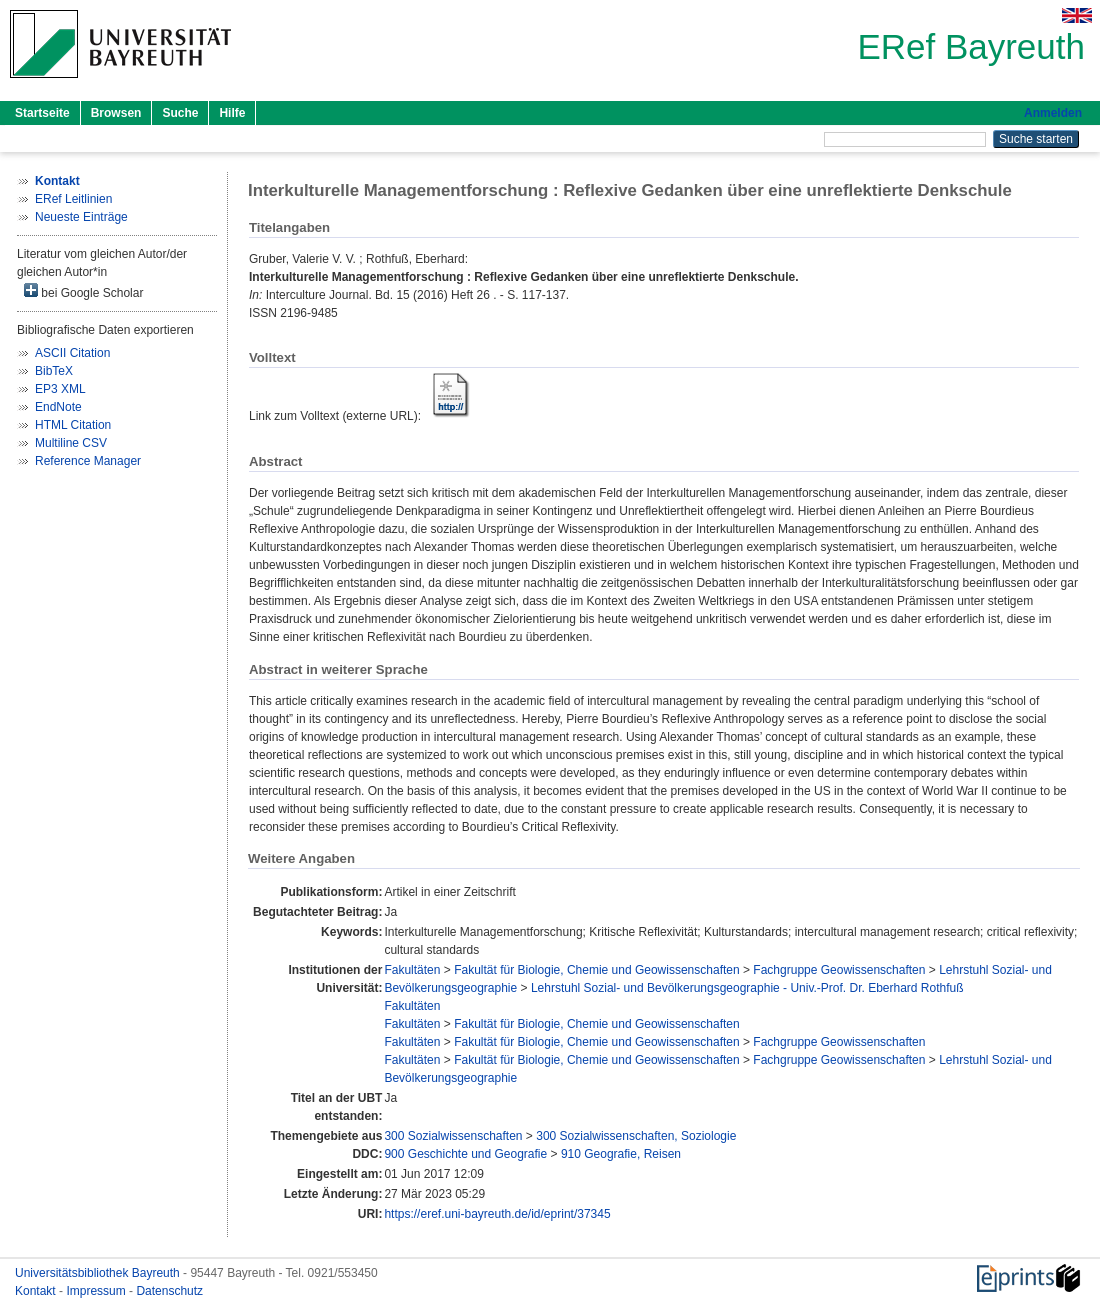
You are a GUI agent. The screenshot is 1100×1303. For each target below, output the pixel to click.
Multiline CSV (71, 443)
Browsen (116, 113)
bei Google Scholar (83, 291)
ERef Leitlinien (73, 199)
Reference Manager (88, 461)
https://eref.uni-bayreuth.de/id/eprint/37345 (497, 1214)
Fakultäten (412, 970)
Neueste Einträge (81, 217)
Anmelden (1053, 113)
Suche (180, 113)
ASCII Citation (72, 353)
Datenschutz (169, 1291)
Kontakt (37, 1291)
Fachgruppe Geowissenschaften (839, 970)
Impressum (97, 1291)
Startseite (42, 113)
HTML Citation (73, 425)
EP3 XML (60, 389)
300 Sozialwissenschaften (453, 1136)
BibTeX (54, 371)
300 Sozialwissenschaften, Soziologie (636, 1136)
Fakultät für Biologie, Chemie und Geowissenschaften (597, 970)
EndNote (58, 407)
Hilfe (232, 113)
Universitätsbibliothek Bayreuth (99, 1273)
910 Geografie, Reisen (621, 1154)
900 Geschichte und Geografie (465, 1154)
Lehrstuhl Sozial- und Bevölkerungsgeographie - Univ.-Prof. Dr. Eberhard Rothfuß (747, 988)
